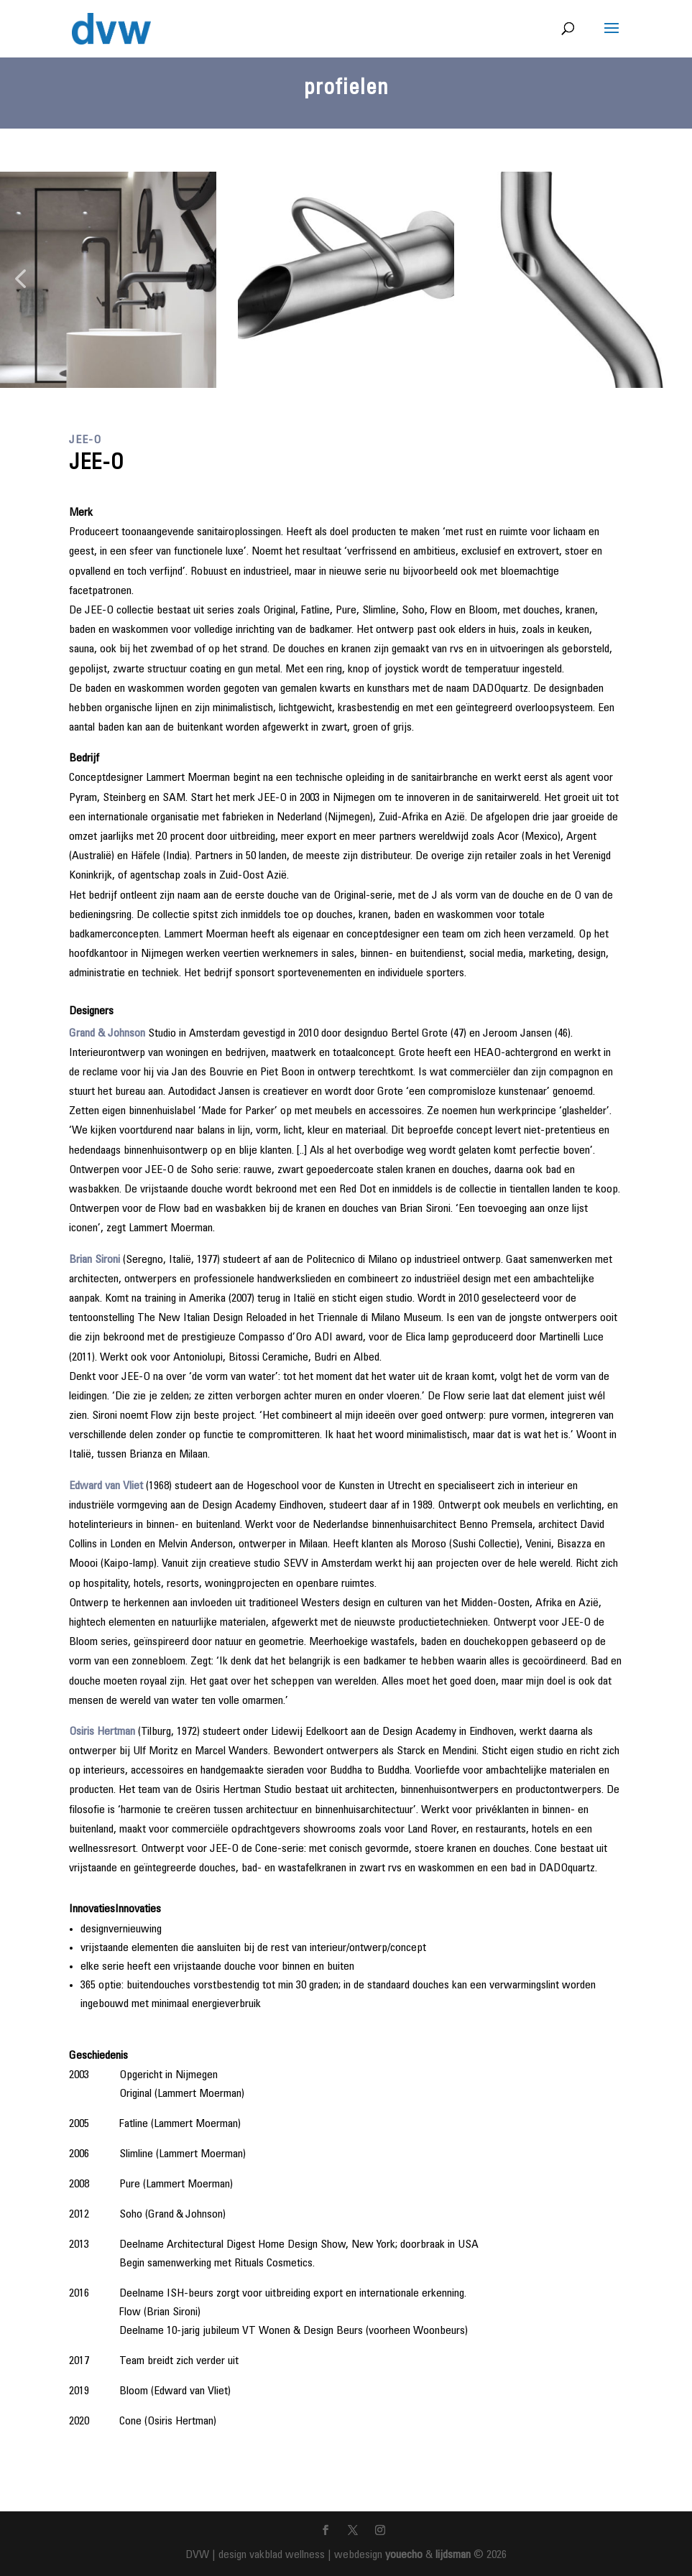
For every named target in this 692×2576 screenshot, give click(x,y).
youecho (404, 2555)
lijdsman (453, 2555)
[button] (20, 280)
